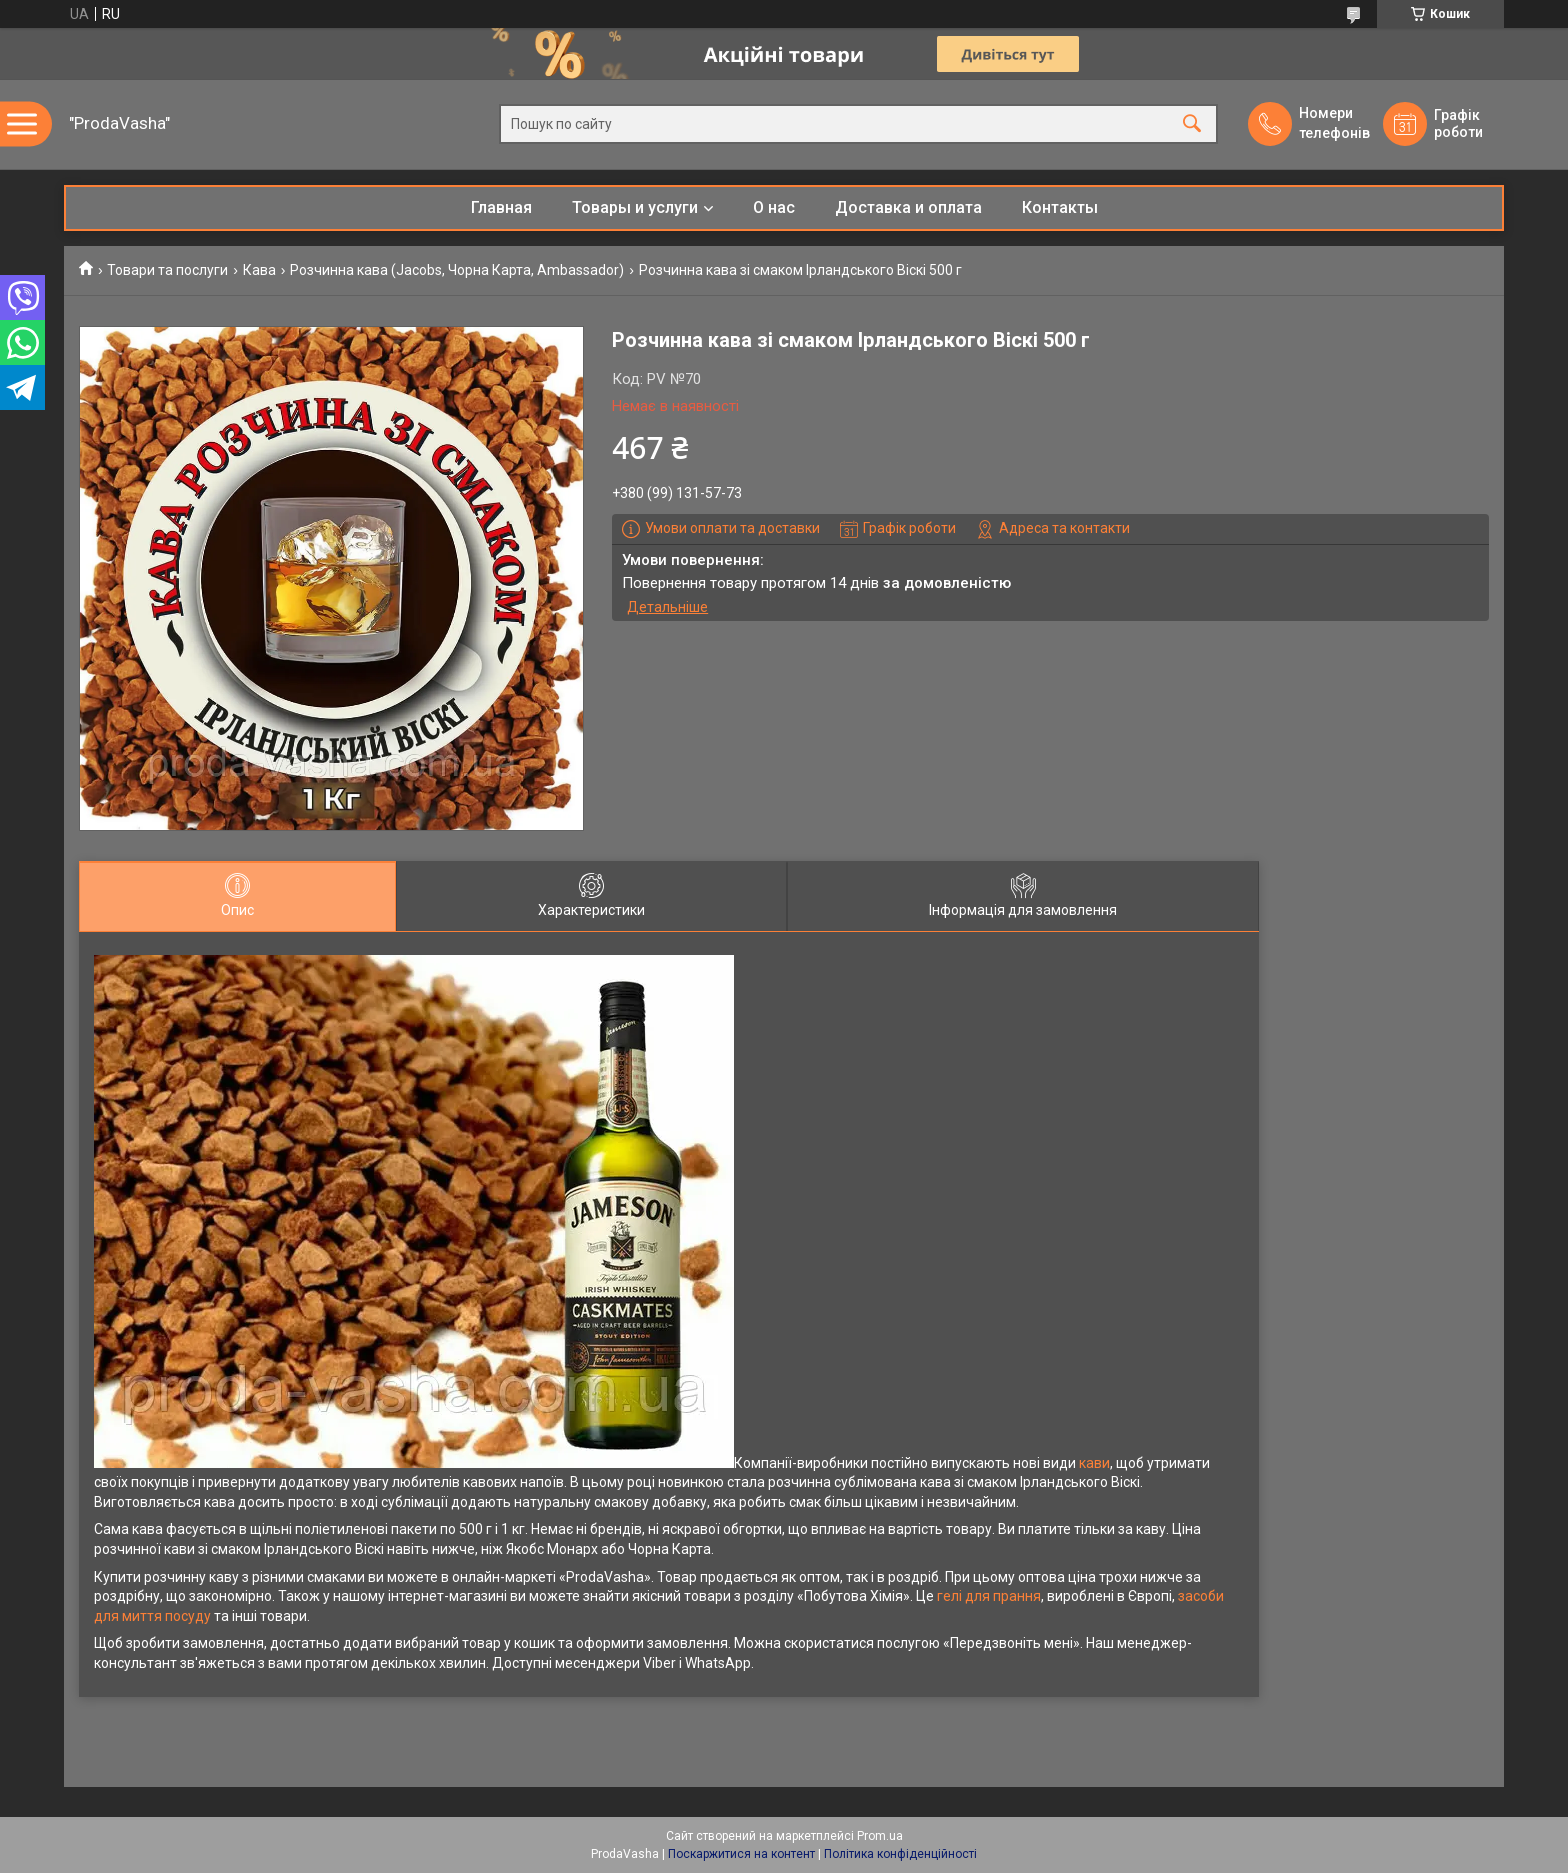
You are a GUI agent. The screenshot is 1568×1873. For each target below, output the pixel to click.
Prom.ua (880, 1836)
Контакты (1060, 207)
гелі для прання (989, 1596)
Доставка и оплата (908, 207)
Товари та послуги (167, 270)
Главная (501, 207)
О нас (774, 207)
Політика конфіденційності (900, 1854)
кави (1094, 1463)
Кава (259, 270)
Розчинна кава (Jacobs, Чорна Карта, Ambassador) (457, 270)
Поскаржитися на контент (741, 1854)
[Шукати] (1192, 124)
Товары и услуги (635, 207)
